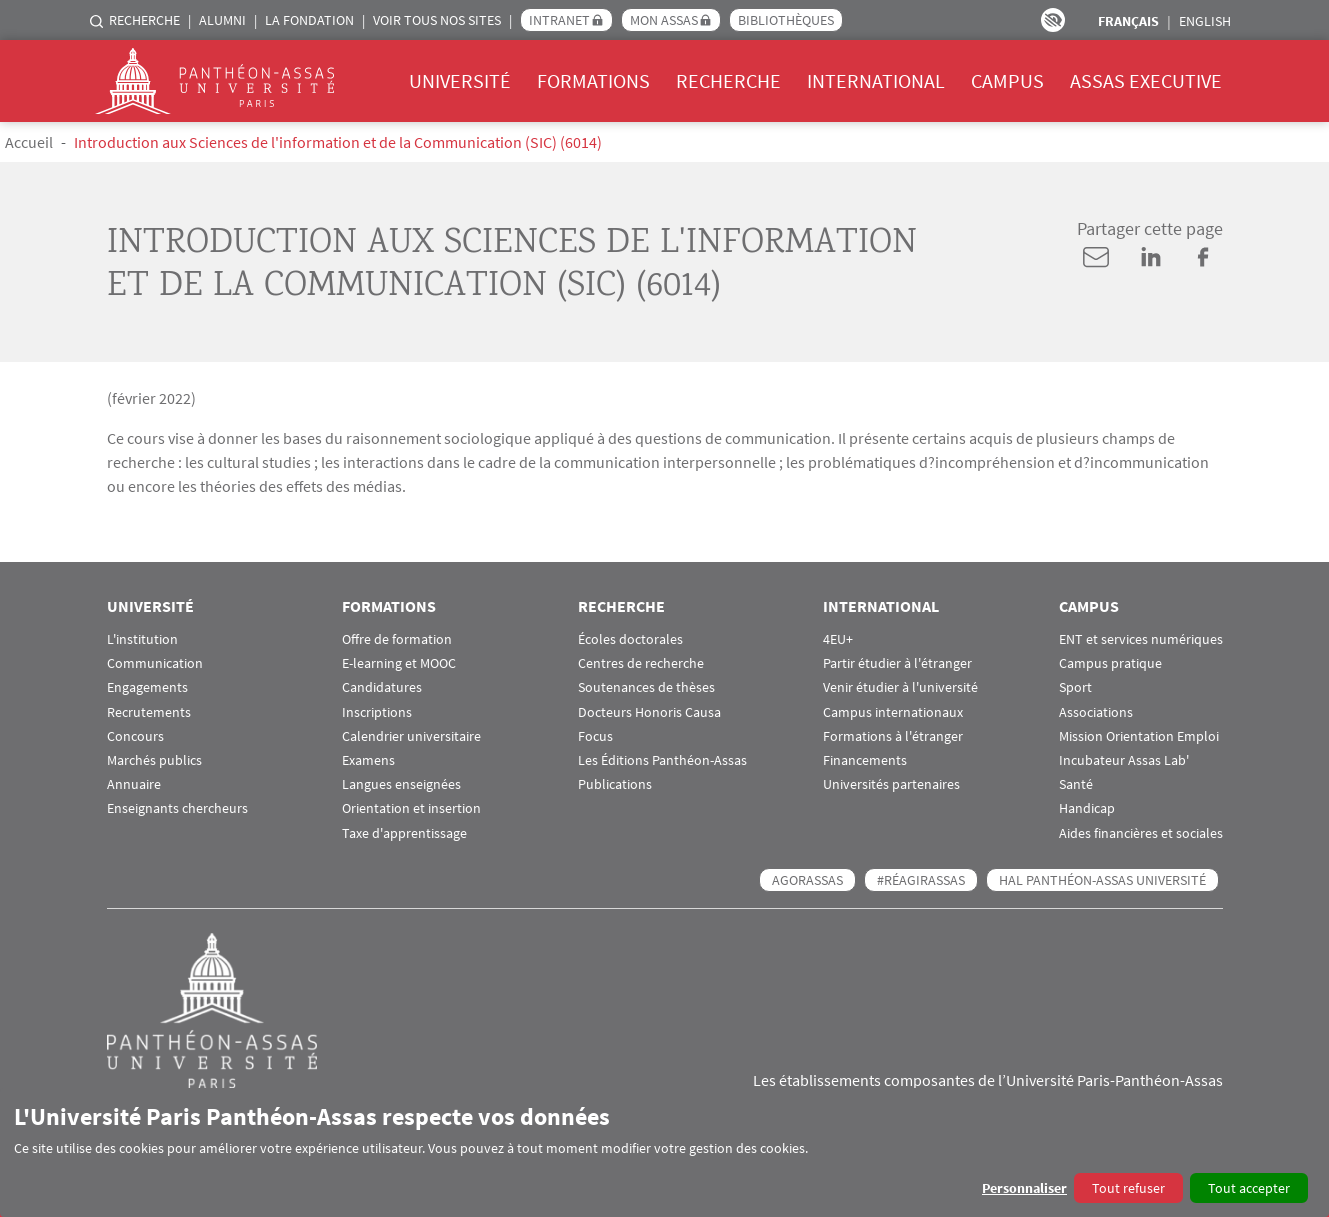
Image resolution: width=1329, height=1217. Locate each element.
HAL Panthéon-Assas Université (1102, 880)
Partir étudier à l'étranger (897, 663)
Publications (615, 784)
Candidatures (382, 687)
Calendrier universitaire (411, 736)
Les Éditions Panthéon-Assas (662, 760)
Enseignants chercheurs (177, 808)
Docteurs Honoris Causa (649, 712)
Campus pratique (1110, 663)
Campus (1007, 80)
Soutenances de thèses (646, 687)
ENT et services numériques (1141, 639)
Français (1128, 21)
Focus (595, 736)
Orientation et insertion (411, 808)
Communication (155, 663)
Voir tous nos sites (437, 20)
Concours (135, 736)
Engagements (147, 687)
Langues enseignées (401, 784)
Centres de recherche (641, 663)
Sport (1075, 687)
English (1205, 21)
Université (460, 80)
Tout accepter (1249, 1188)
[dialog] (664, 1152)
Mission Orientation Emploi (1139, 736)
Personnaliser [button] (1024, 1188)
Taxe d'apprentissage (404, 833)
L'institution (142, 639)
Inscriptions (377, 712)
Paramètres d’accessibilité (1053, 20)
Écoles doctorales (630, 639)
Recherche (144, 20)
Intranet (559, 20)
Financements (865, 760)
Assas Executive (1146, 80)
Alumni (222, 20)
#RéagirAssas (921, 880)
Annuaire (134, 784)
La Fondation (309, 20)
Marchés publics (154, 760)
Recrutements (149, 712)
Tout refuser (1128, 1188)
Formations (593, 80)
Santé (1076, 784)
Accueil (29, 142)
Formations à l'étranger (893, 736)
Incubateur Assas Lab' (1124, 760)
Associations (1096, 712)
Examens (368, 760)
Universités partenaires (891, 784)
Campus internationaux (893, 712)
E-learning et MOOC (399, 663)
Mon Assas (664, 20)
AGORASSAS (807, 880)
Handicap (1087, 808)
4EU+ (838, 639)
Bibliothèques (786, 20)
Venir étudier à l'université (900, 687)
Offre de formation (397, 639)
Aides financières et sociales (1141, 833)
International (876, 80)
